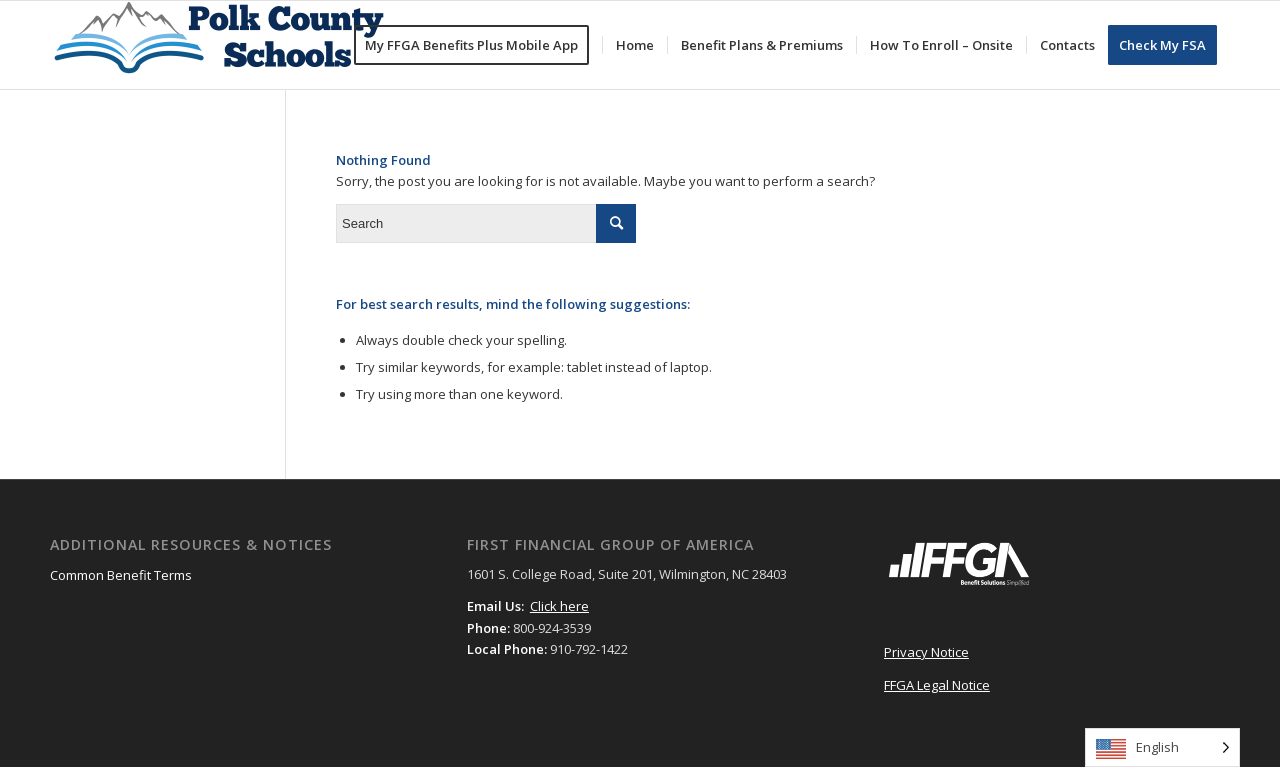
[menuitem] (478, 45)
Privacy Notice (926, 652)
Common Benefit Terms (121, 575)
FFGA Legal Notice (937, 685)
